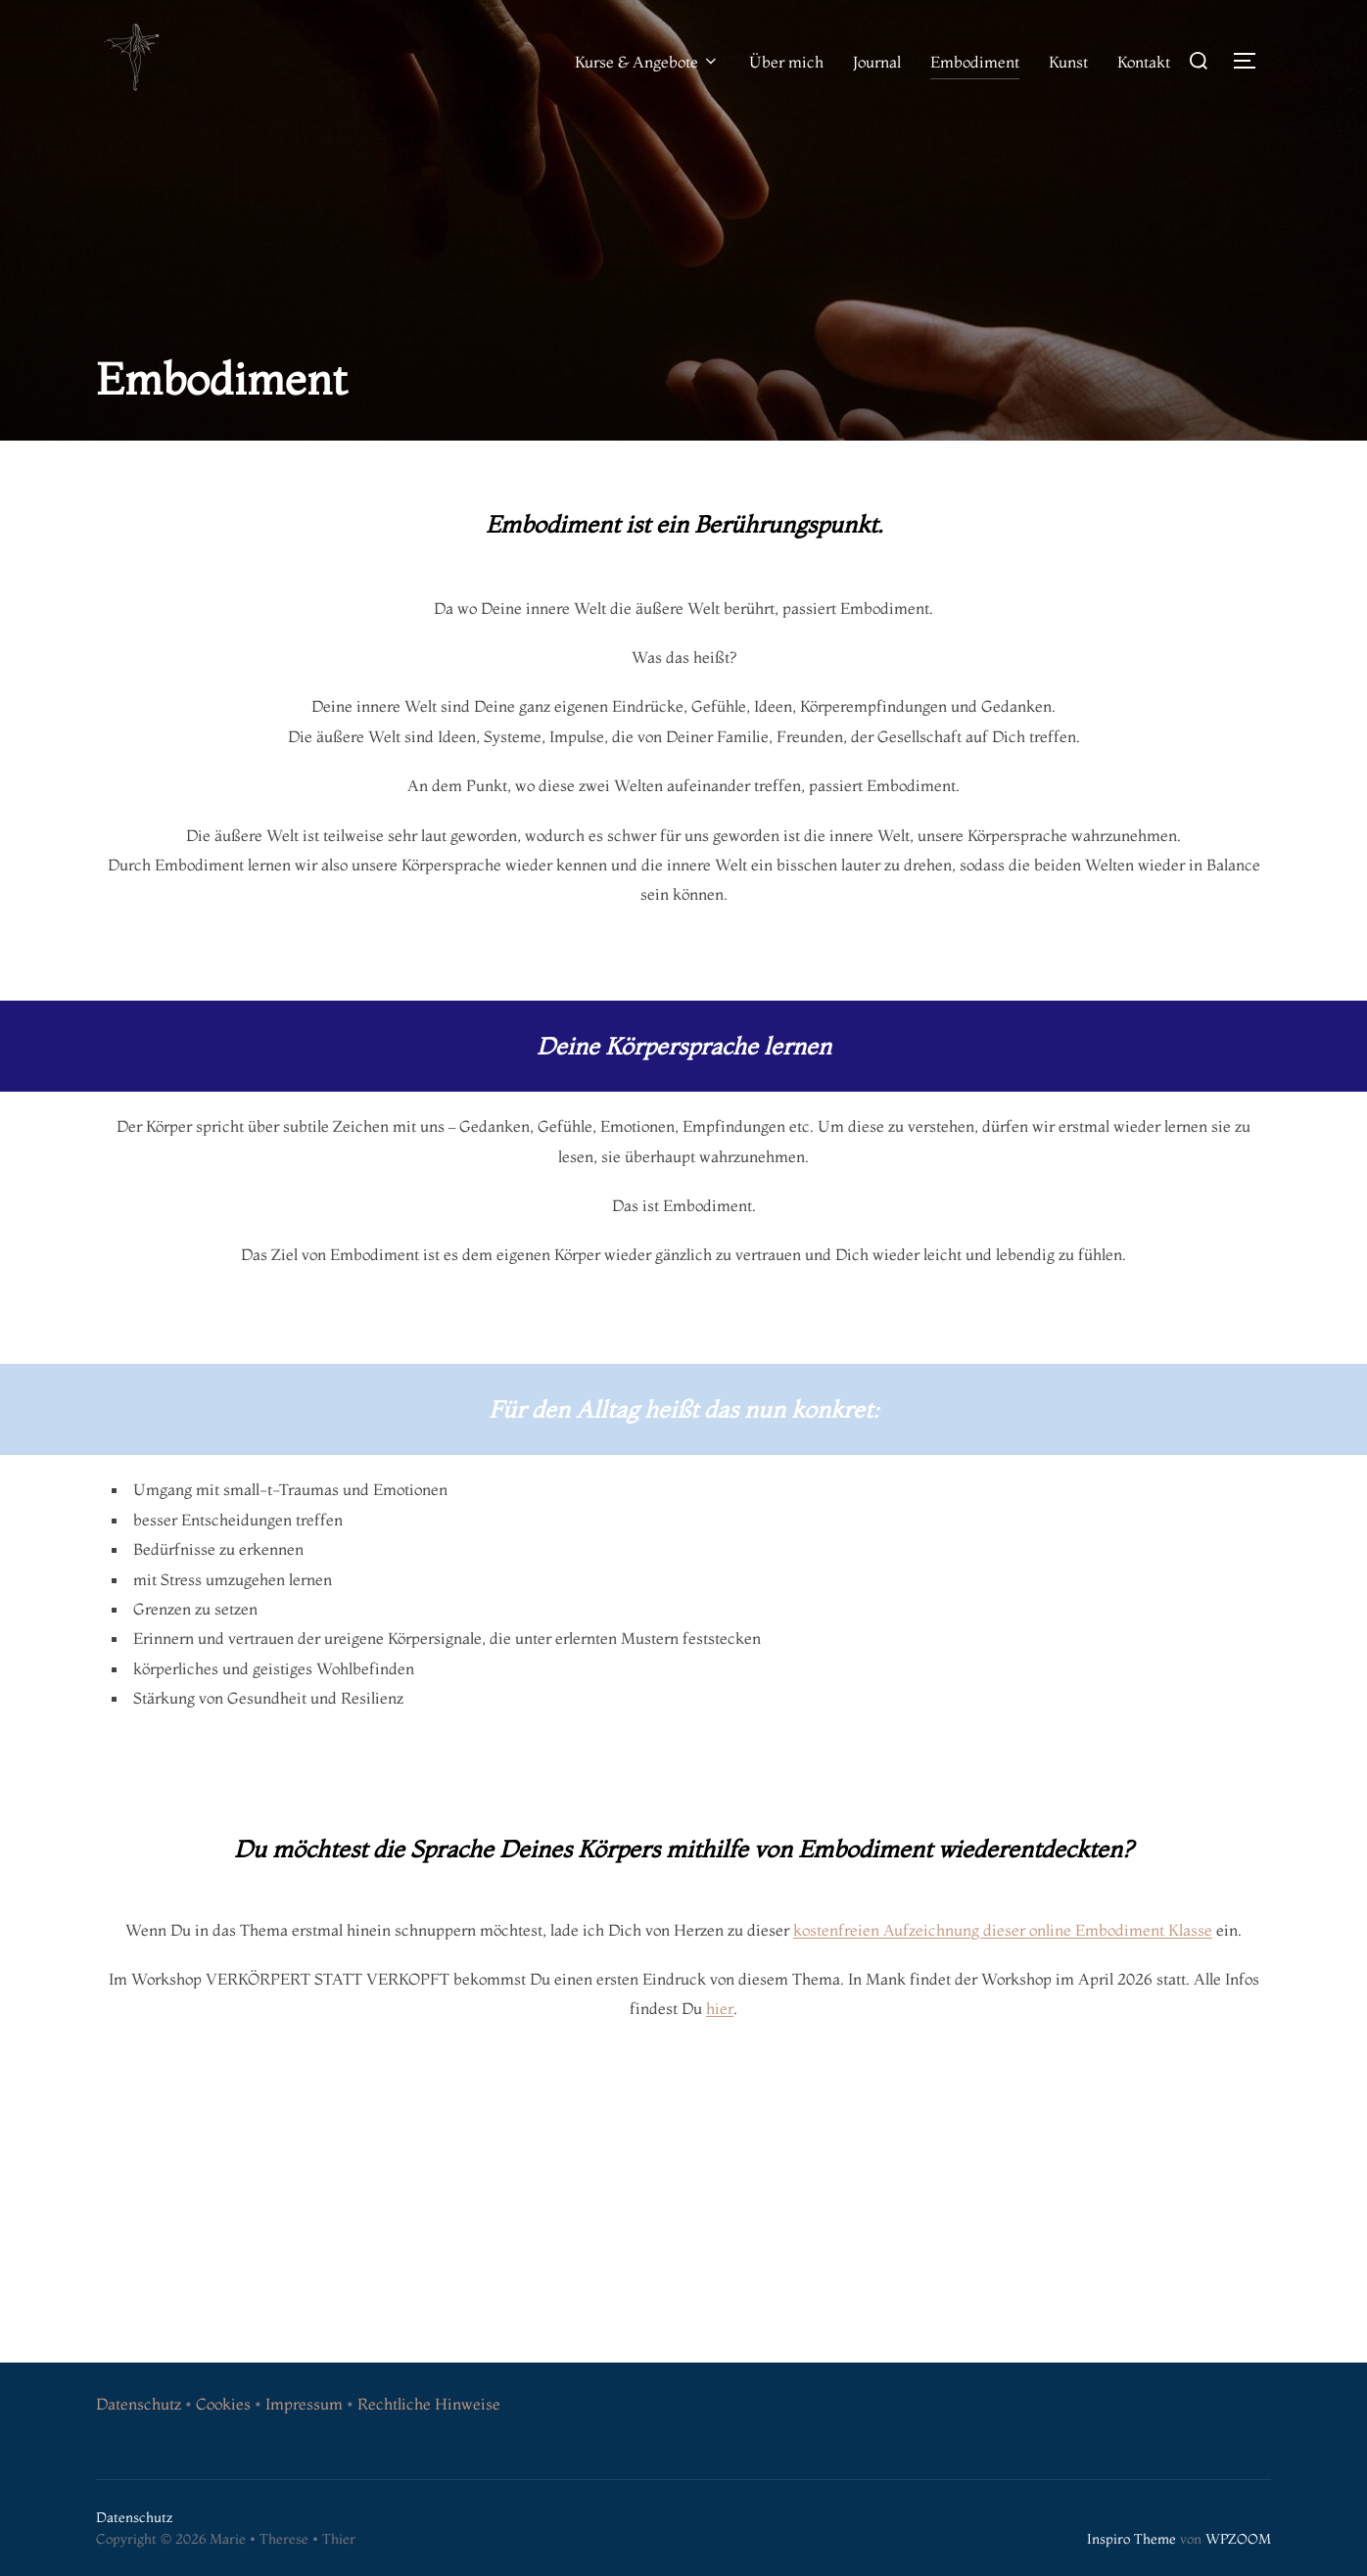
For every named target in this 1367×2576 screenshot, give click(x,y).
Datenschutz (138, 2403)
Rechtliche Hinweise (428, 2403)
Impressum (304, 2403)
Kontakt (1143, 61)
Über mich (786, 61)
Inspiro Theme (1131, 2539)
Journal (877, 61)
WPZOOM (1238, 2539)
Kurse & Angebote (647, 61)
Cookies (223, 2403)
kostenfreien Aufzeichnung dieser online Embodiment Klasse (1002, 1930)
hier (719, 2008)
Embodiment (974, 61)
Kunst (1068, 61)
